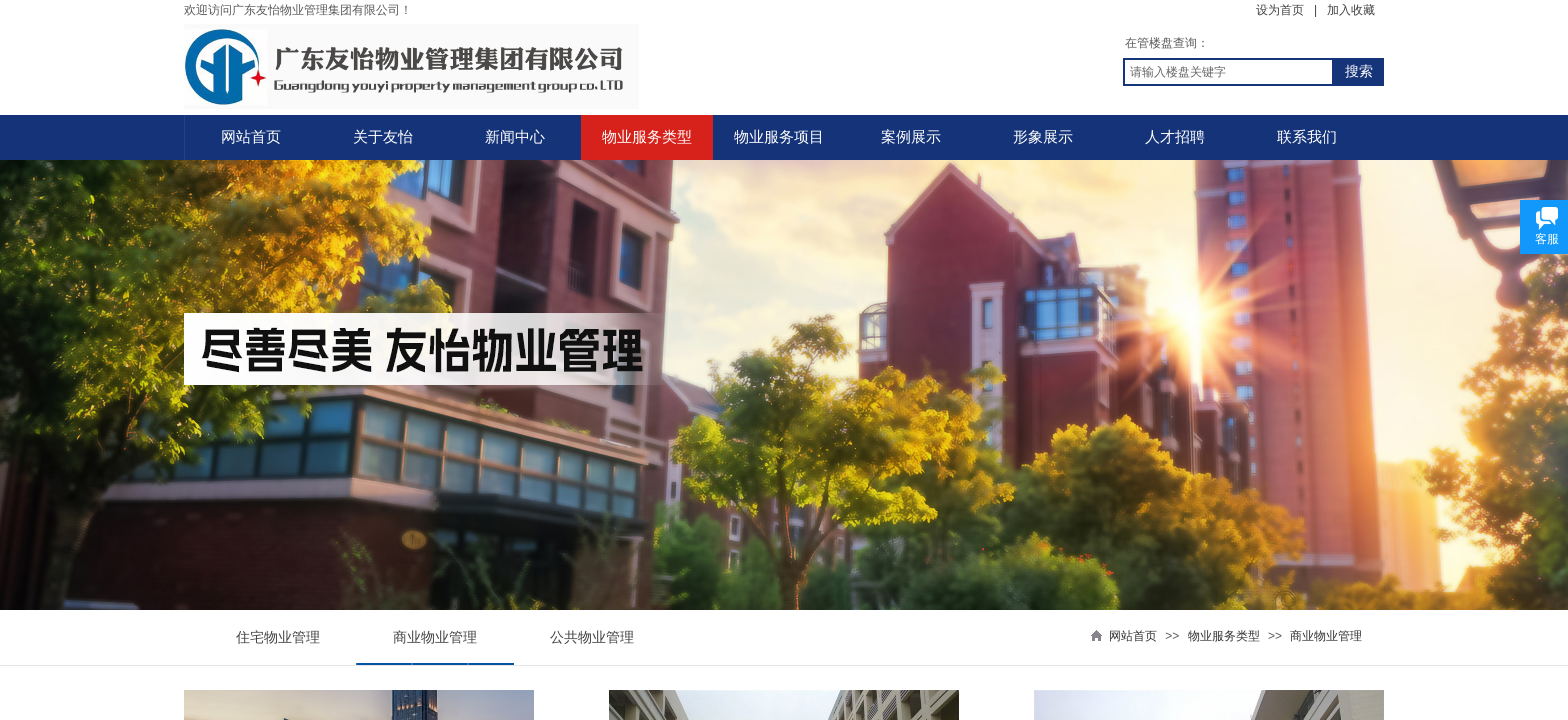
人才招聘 (1175, 137)
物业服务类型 (647, 137)
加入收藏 (1351, 10)
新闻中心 (515, 137)
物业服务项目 (779, 137)
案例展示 (911, 137)
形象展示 (1043, 137)
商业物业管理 (1326, 636)
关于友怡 (383, 137)
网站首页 (251, 137)
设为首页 (1280, 10)
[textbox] (1228, 72)
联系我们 (1307, 137)
